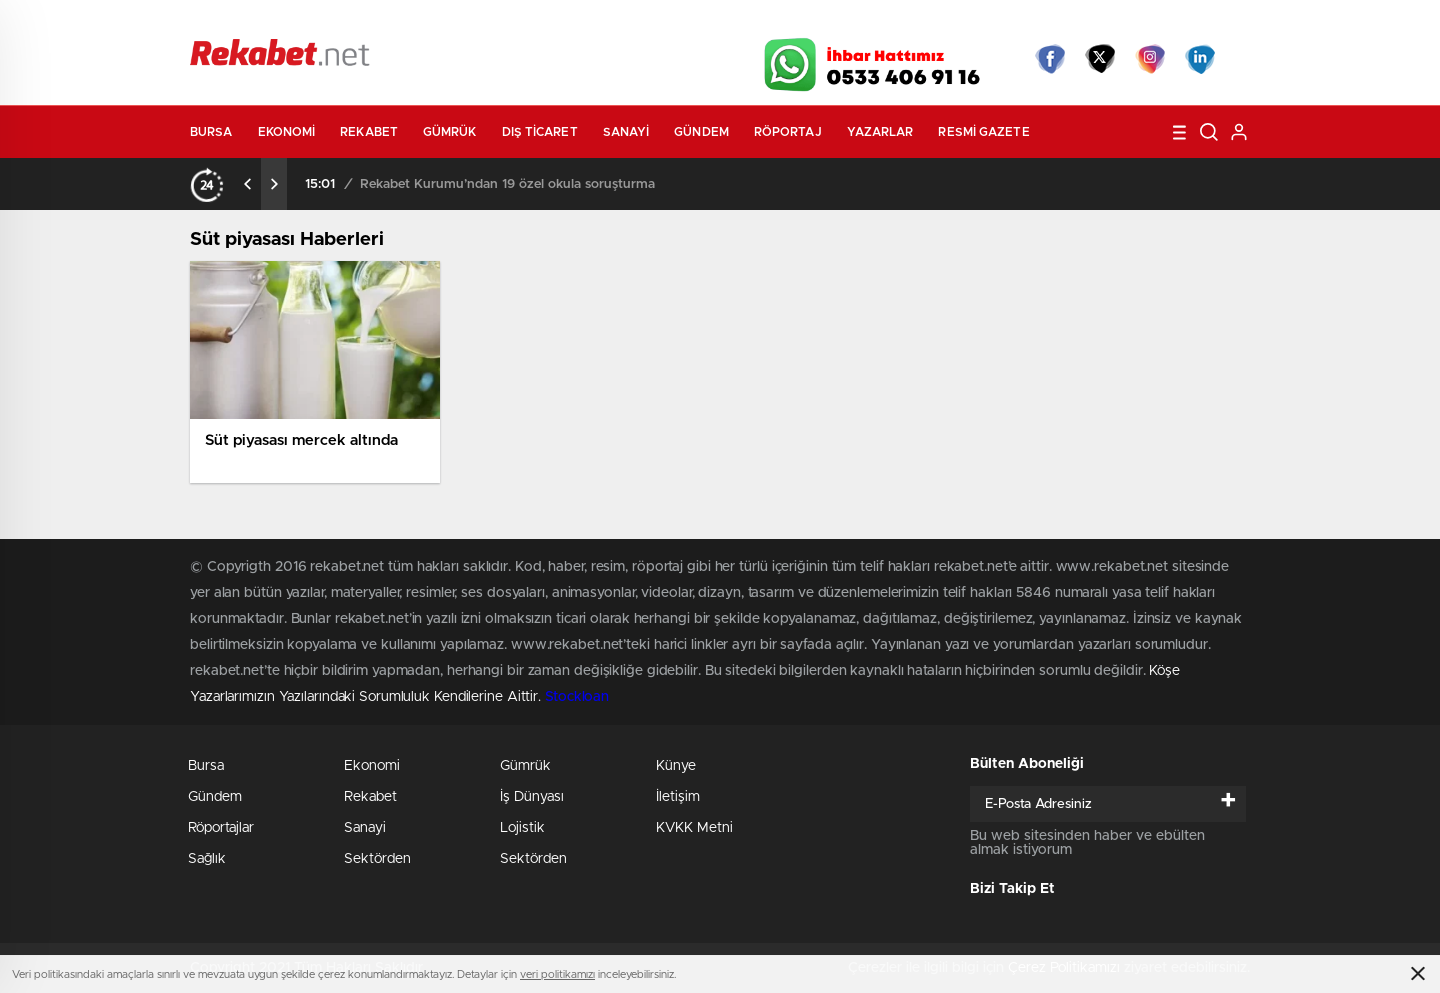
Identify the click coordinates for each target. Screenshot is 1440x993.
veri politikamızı (557, 974)
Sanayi (626, 132)
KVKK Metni (694, 828)
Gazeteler (377, 21)
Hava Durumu (827, 22)
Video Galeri (603, 22)
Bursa (211, 132)
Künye (676, 766)
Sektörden (377, 859)
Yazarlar (880, 132)
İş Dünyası (532, 797)
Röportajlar (221, 828)
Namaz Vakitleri (1183, 22)
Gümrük (450, 132)
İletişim (678, 797)
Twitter (1100, 59)
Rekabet (369, 132)
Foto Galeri (493, 22)
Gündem (701, 132)
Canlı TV (713, 22)
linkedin (1200, 59)
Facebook (1050, 59)
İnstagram (1150, 59)
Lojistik (522, 828)
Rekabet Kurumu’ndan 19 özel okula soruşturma (507, 184)
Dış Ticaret (540, 132)
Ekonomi (287, 132)
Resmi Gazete (983, 132)
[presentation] (248, 184)
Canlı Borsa (945, 22)
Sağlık (207, 859)
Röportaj (788, 132)
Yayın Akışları (1061, 22)
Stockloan (577, 697)
